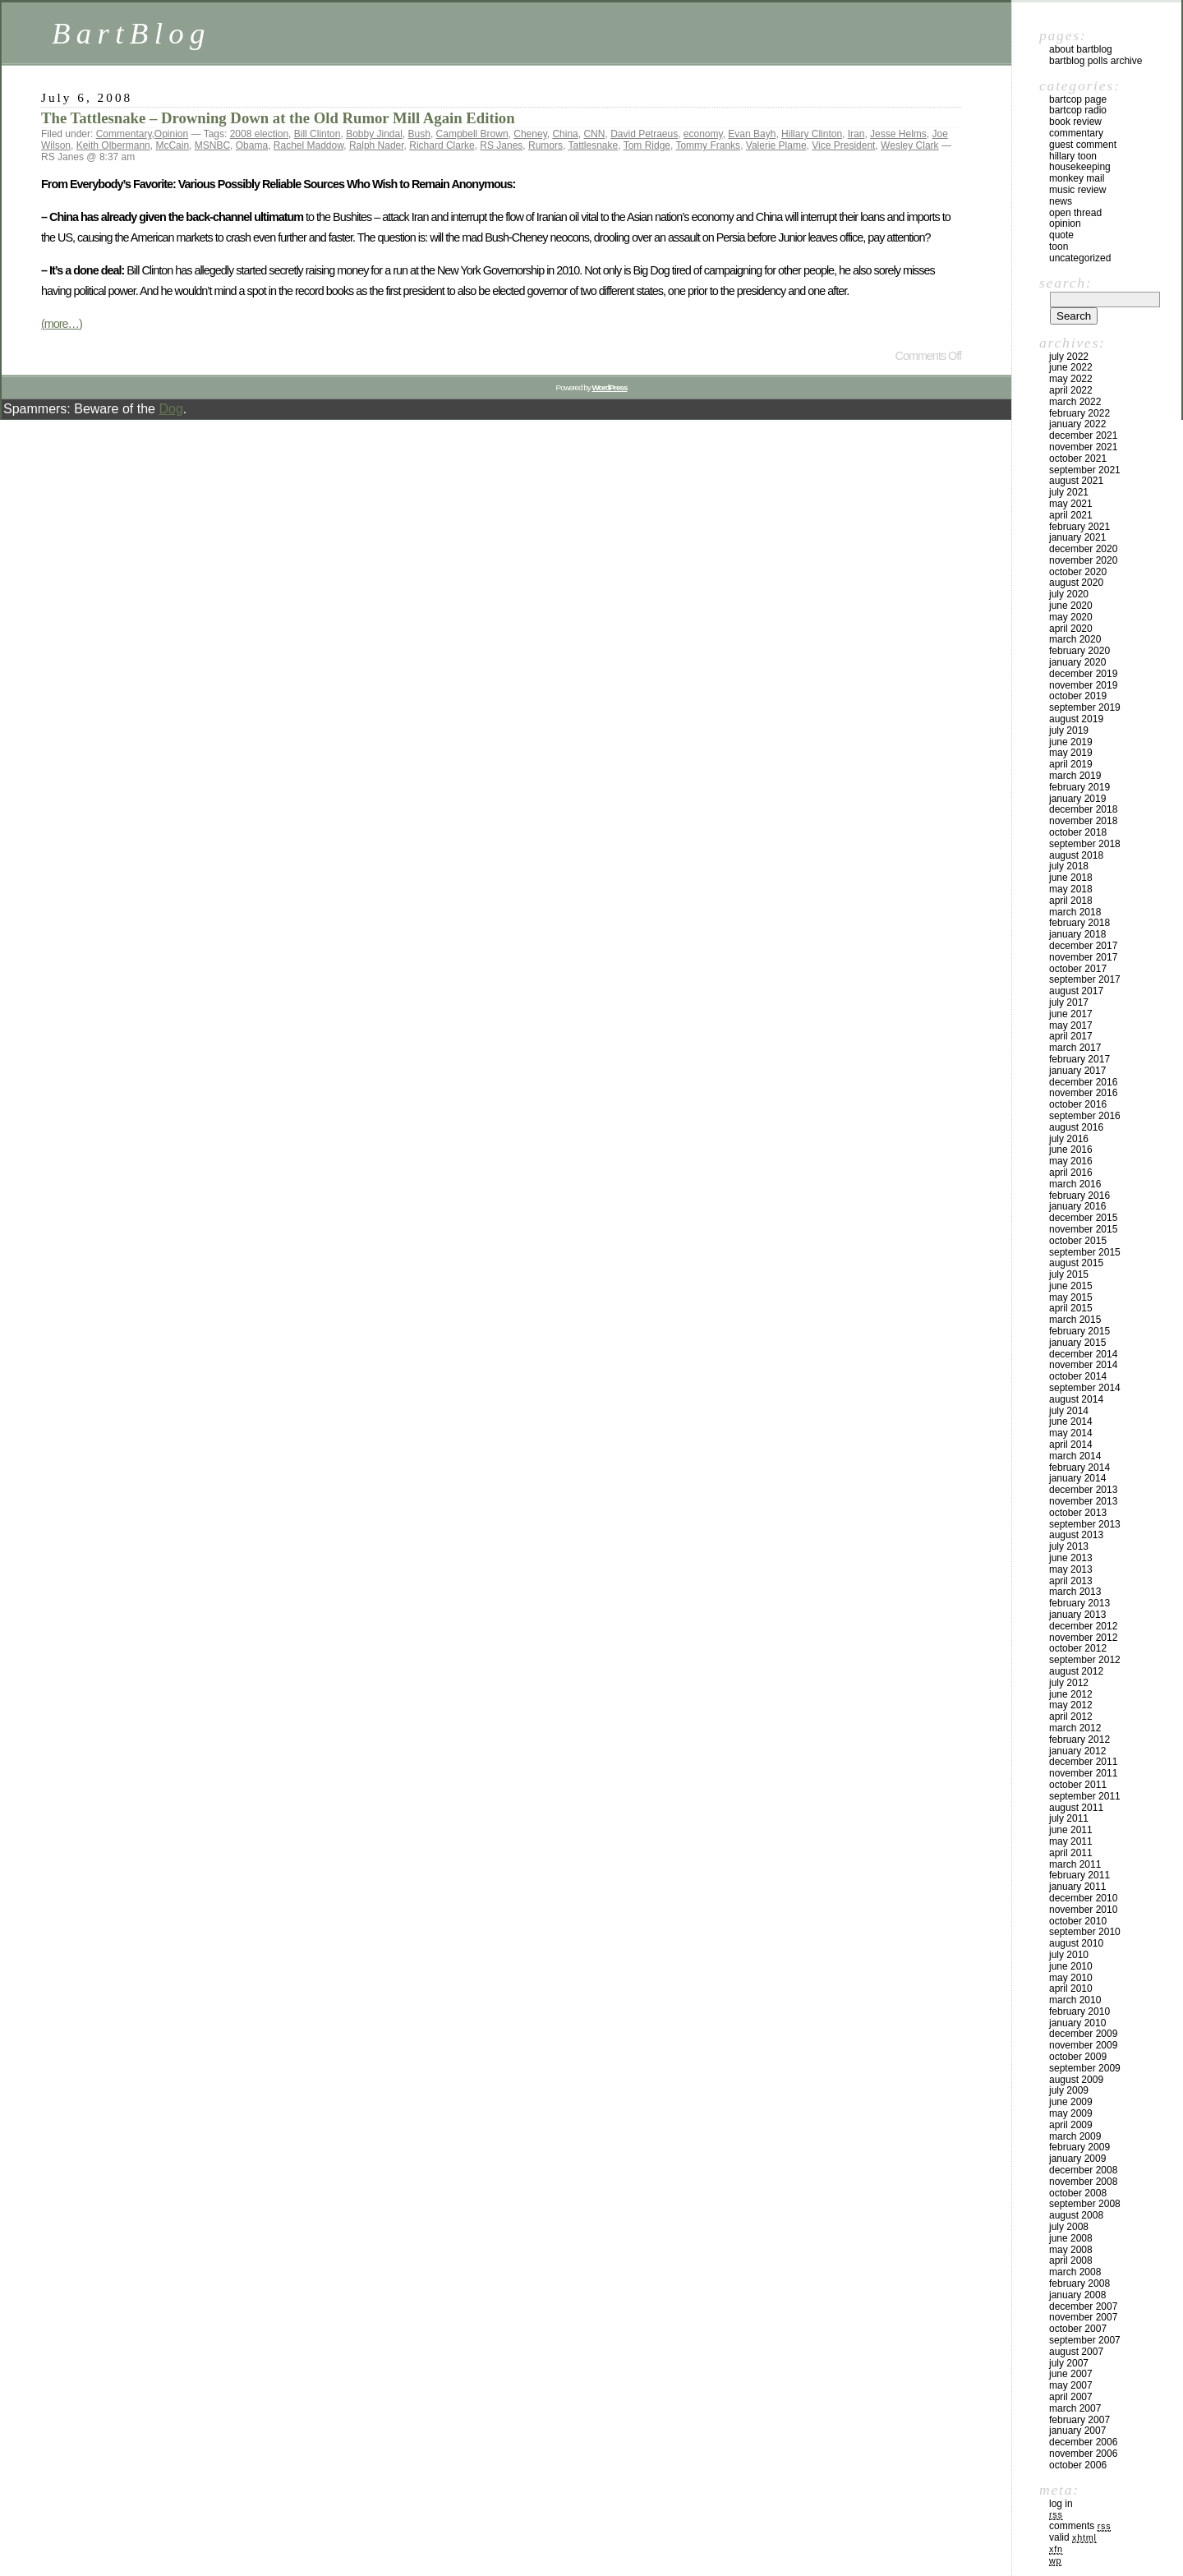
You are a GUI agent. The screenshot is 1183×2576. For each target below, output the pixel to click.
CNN (594, 134)
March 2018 (1075, 912)
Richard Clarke (441, 145)
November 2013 (1083, 1501)
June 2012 (1071, 1694)
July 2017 (1069, 1002)
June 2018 (1071, 877)
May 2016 (1071, 1161)
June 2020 (1071, 605)
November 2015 (1083, 1229)
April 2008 (1071, 2260)
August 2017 (1076, 991)
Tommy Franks (707, 145)
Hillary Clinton (811, 134)
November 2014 (1083, 1365)
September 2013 (1085, 1524)
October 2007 (1078, 2328)
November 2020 (1083, 560)
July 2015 (1069, 1274)
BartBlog (131, 33)
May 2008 (1071, 2250)
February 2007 (1079, 2420)
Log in (1061, 2503)
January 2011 (1077, 1886)
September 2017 (1085, 979)
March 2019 (1075, 775)
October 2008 (1078, 2193)
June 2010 (1071, 1966)
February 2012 (1079, 1739)
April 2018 (1071, 900)
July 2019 (1069, 730)
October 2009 (1078, 2056)
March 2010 (1075, 2000)
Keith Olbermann (113, 145)
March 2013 (1075, 1591)
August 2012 (1076, 1671)
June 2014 (1071, 1421)
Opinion (171, 134)
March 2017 (1075, 1047)
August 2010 (1076, 1943)
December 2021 (1083, 435)
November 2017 (1083, 957)
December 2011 (1083, 1761)
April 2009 (1071, 2125)
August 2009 (1076, 2079)
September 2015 (1085, 1252)
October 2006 (1078, 2465)
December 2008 (1083, 2170)
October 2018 (1078, 832)
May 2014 (1071, 1433)
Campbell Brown (472, 134)
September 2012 (1085, 1660)
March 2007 (1075, 2408)
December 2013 (1083, 1489)
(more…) (61, 323)
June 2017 (1071, 1014)
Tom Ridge (647, 145)
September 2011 (1085, 1796)
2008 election (259, 134)
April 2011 (1071, 1853)
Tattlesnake (593, 145)
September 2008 (1085, 2204)
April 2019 (1071, 764)
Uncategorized (1080, 258)
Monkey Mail (1076, 178)
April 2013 (1071, 1581)
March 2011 (1075, 1864)
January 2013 (1077, 1614)
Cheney (529, 134)
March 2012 (1075, 1728)
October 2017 (1078, 969)
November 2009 (1083, 2045)
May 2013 (1071, 1569)
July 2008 (1069, 2227)
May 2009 (1071, 2113)
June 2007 (1071, 2374)
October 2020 (1078, 572)
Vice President (843, 145)
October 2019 (1078, 696)
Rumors (545, 145)
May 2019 (1071, 752)
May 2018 (1071, 889)
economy (703, 134)
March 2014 (1075, 1456)
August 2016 (1076, 1127)
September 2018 (1085, 844)
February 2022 (1079, 413)
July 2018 (1069, 866)
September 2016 (1085, 1116)
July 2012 (1069, 1683)
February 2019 (1079, 787)
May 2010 (1071, 1978)
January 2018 (1077, 934)
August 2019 (1076, 719)
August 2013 (1076, 1535)
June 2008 (1071, 2238)
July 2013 (1069, 1546)
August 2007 (1076, 2351)
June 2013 (1071, 1558)
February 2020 (1079, 651)
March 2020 (1075, 639)
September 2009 (1085, 2068)
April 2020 (1071, 628)
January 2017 (1077, 1070)
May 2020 (1071, 617)
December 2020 (1083, 549)
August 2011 (1076, 1807)
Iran (856, 134)
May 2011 (1071, 1841)
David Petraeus (644, 134)
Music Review (1077, 190)
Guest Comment (1082, 144)
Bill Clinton (317, 134)
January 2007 (1077, 2430)
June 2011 (1071, 1830)
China (565, 134)
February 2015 (1079, 1331)
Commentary (124, 134)
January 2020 (1077, 662)
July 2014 (1069, 1411)
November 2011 (1083, 1773)
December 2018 (1083, 809)
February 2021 (1079, 526)
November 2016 (1083, 1093)
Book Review (1075, 121)
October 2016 (1078, 1104)
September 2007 (1085, 2340)
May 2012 (1071, 1705)
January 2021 (1077, 537)
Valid (1073, 2537)
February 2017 (1079, 1059)
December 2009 (1083, 2033)
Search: (1065, 282)
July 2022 (1069, 356)
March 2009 (1075, 2136)
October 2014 (1078, 1376)
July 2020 (1069, 594)
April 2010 (1071, 1988)
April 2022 (1071, 390)
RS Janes (501, 145)
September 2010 (1085, 1932)
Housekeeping (1080, 167)
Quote (1061, 235)
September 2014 (1085, 1388)
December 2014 (1083, 1354)
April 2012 (1071, 1716)
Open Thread (1075, 213)
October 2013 (1078, 1512)
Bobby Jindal (374, 134)
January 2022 (1077, 424)
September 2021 (1085, 470)
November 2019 (1083, 685)
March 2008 (1075, 2272)
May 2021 (1071, 503)
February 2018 (1079, 923)
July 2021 (1069, 492)
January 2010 (1077, 2023)
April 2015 (1071, 1308)
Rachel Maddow (308, 145)
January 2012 (1077, 1751)
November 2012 (1083, 1637)
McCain (172, 145)
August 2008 (1076, 2215)
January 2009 (1077, 2158)
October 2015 (1078, 1241)
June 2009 (1071, 2102)
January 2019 (1077, 798)
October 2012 (1078, 1648)
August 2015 (1076, 1263)
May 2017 (1071, 1025)
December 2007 (1083, 2306)
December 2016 (1083, 1082)
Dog (170, 409)
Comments (1080, 2526)
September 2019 (1085, 707)
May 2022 (1071, 379)
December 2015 (1083, 1217)
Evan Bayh (752, 134)
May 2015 (1071, 1297)
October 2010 (1078, 1921)
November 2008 (1083, 2181)
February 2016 (1079, 1195)
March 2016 (1075, 1184)
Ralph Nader (376, 145)
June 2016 (1071, 1149)
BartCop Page (1078, 99)
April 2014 (1071, 1444)
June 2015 (1071, 1286)
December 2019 (1083, 674)
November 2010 (1083, 1909)
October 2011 (1078, 1784)
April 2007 (1071, 2397)
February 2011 (1079, 1875)
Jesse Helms (898, 134)
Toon (1058, 246)
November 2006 (1083, 2453)
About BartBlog (1080, 49)
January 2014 (1077, 1478)
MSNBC (212, 145)
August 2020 (1076, 582)
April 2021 (1071, 515)
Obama (252, 145)
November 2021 (1083, 447)
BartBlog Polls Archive (1095, 61)
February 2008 (1079, 2283)
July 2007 (1069, 2363)
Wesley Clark (909, 145)
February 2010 (1079, 2011)
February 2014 (1079, 1467)
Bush (419, 134)
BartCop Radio (1078, 110)
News (1060, 201)
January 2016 (1077, 1206)
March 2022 (1075, 402)
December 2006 (1083, 2442)
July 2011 (1069, 1818)
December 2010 (1083, 1898)
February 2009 (1079, 2147)
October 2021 (1078, 458)
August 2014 (1076, 1399)
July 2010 (1069, 1955)
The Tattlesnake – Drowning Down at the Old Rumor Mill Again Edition (278, 118)
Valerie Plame (776, 145)
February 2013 (1079, 1603)
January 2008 (1077, 2295)
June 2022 (1071, 367)
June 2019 (1071, 742)
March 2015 (1075, 1319)
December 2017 (1083, 946)
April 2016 (1071, 1172)
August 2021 (1076, 480)
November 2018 (1083, 821)
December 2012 (1083, 1626)
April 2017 (1071, 1036)
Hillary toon (1073, 156)
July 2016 (1069, 1139)
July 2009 (1069, 2090)
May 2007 (1071, 2385)
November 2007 (1083, 2317)
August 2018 (1076, 855)
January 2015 (1077, 1342)
